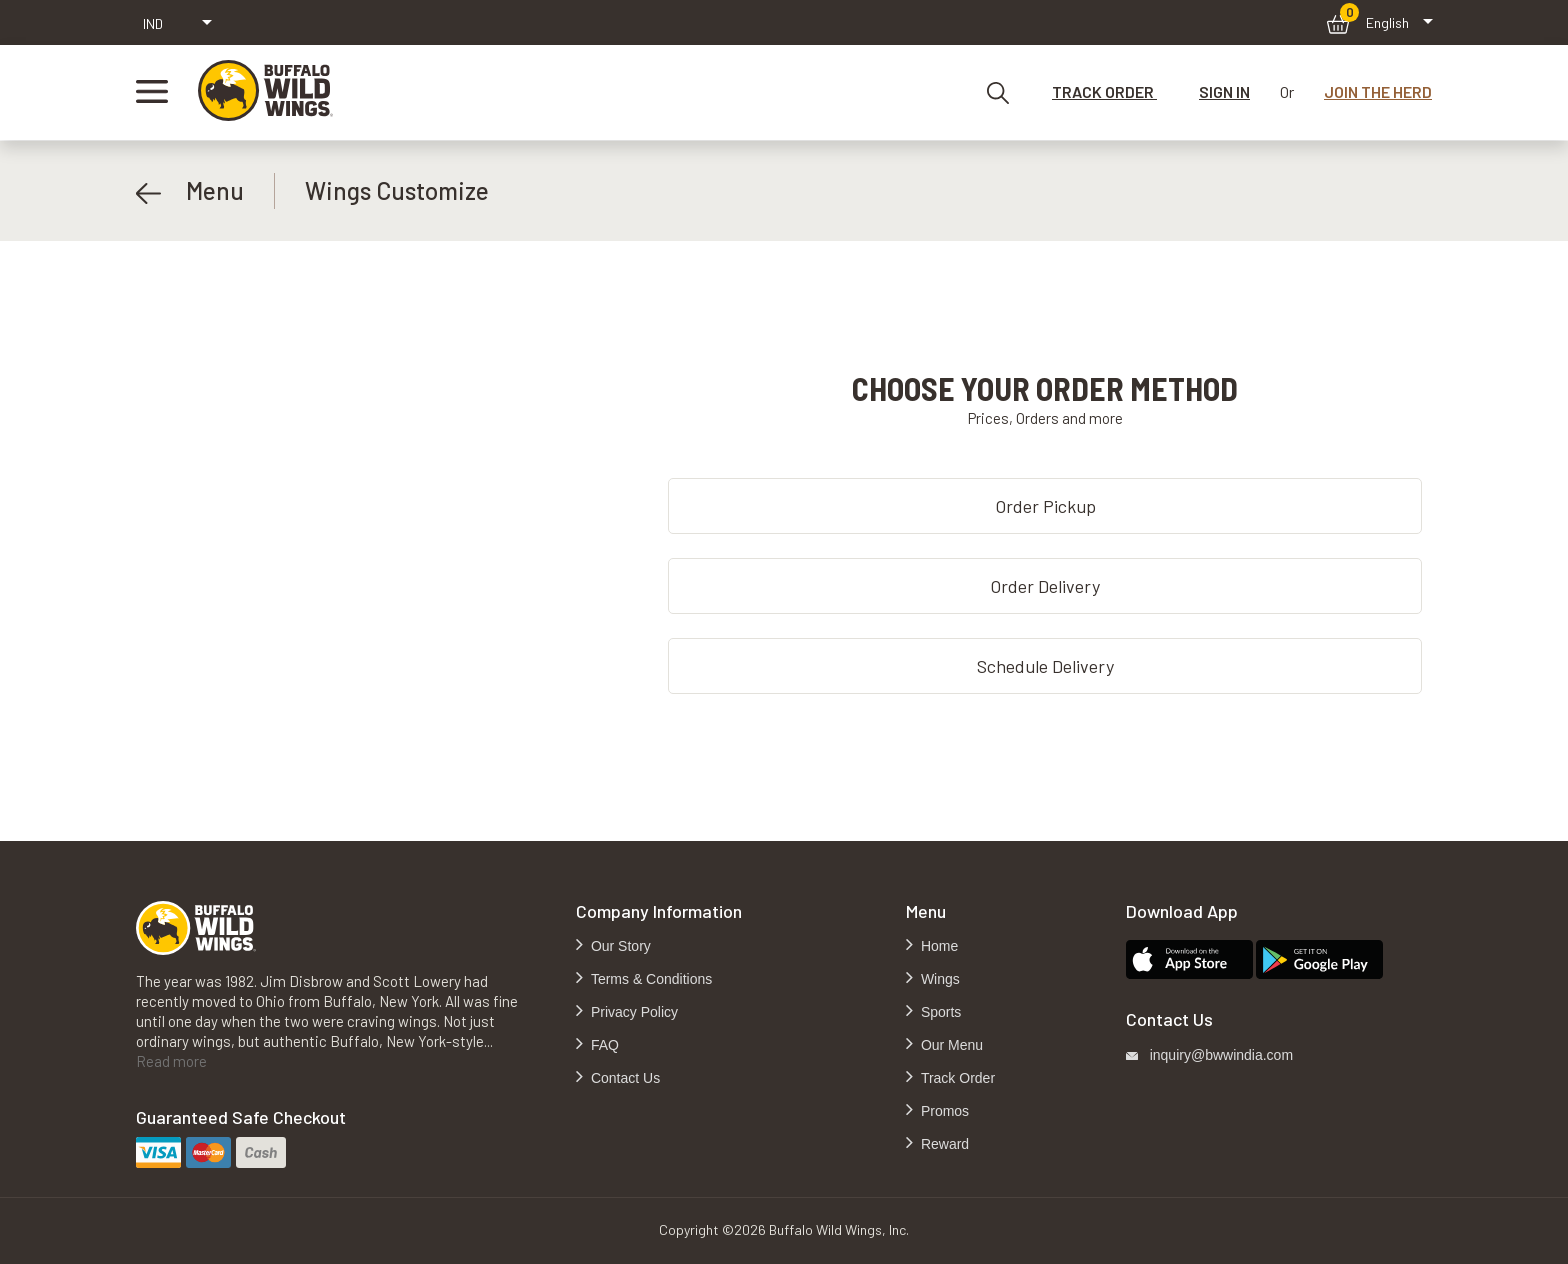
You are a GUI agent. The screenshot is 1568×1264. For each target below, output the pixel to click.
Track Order (956, 1078)
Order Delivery (1045, 586)
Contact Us (623, 1078)
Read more (171, 1061)
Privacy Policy (632, 1012)
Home (937, 946)
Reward (943, 1144)
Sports (939, 1012)
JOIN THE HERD (1378, 91)
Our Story (619, 946)
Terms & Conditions (649, 979)
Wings (938, 979)
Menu (190, 190)
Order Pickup (1045, 506)
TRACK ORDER (1104, 91)
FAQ (603, 1045)
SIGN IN (1224, 91)
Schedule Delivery (1045, 666)
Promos (943, 1111)
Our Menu (950, 1045)
